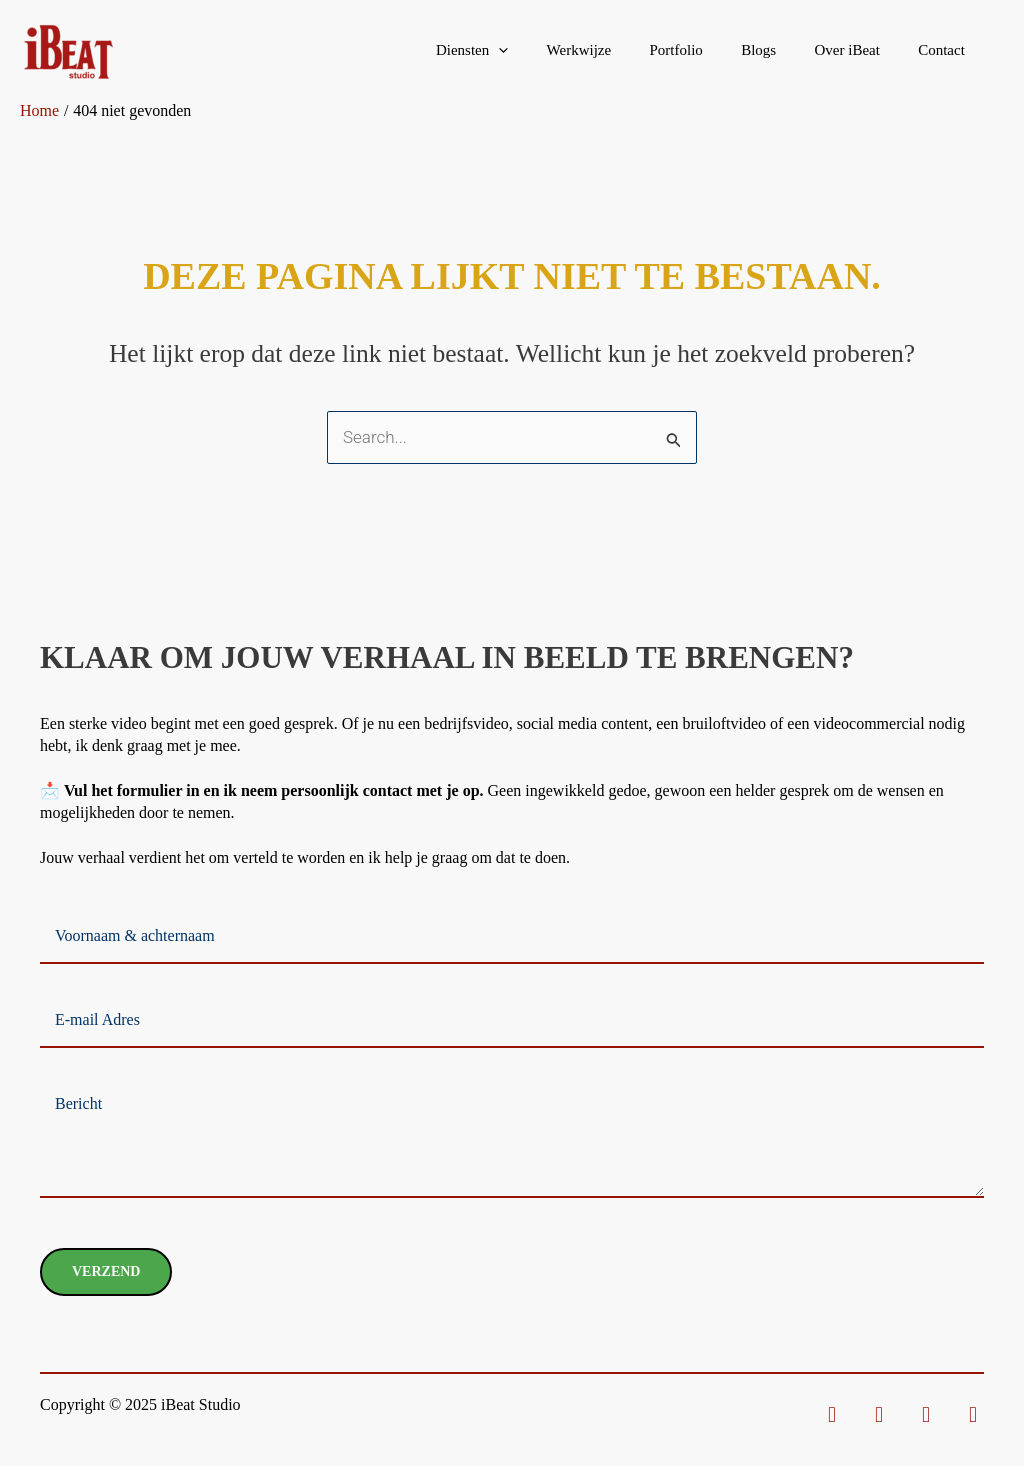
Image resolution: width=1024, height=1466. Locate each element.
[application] (544, 50)
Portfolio (705, 50)
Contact (945, 50)
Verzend (106, 1271)
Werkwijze (616, 50)
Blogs (779, 50)
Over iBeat (859, 50)
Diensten (518, 50)
